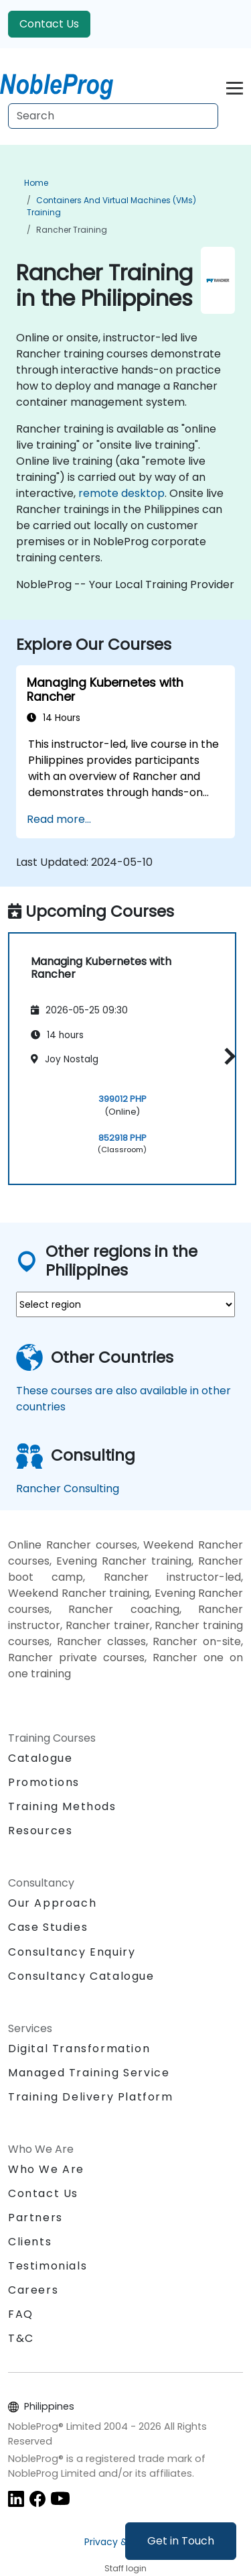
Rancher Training (71, 229)
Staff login (125, 2568)
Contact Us (49, 24)
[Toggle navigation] (234, 86)
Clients (30, 2241)
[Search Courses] (113, 116)
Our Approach (52, 1903)
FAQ (20, 2314)
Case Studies (48, 1927)
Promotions (44, 1782)
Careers (33, 2290)
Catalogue (40, 1758)
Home (36, 182)
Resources (40, 1830)
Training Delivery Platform (90, 2097)
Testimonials (47, 2266)
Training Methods (62, 1806)
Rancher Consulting (67, 1488)
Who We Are (46, 2169)
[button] (226, 1056)
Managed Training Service (88, 2072)
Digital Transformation (79, 2048)
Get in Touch (180, 2541)
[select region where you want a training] (125, 1304)
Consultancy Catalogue (81, 1976)
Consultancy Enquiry (71, 1952)
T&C (21, 2338)
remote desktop (121, 493)
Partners (35, 2217)
